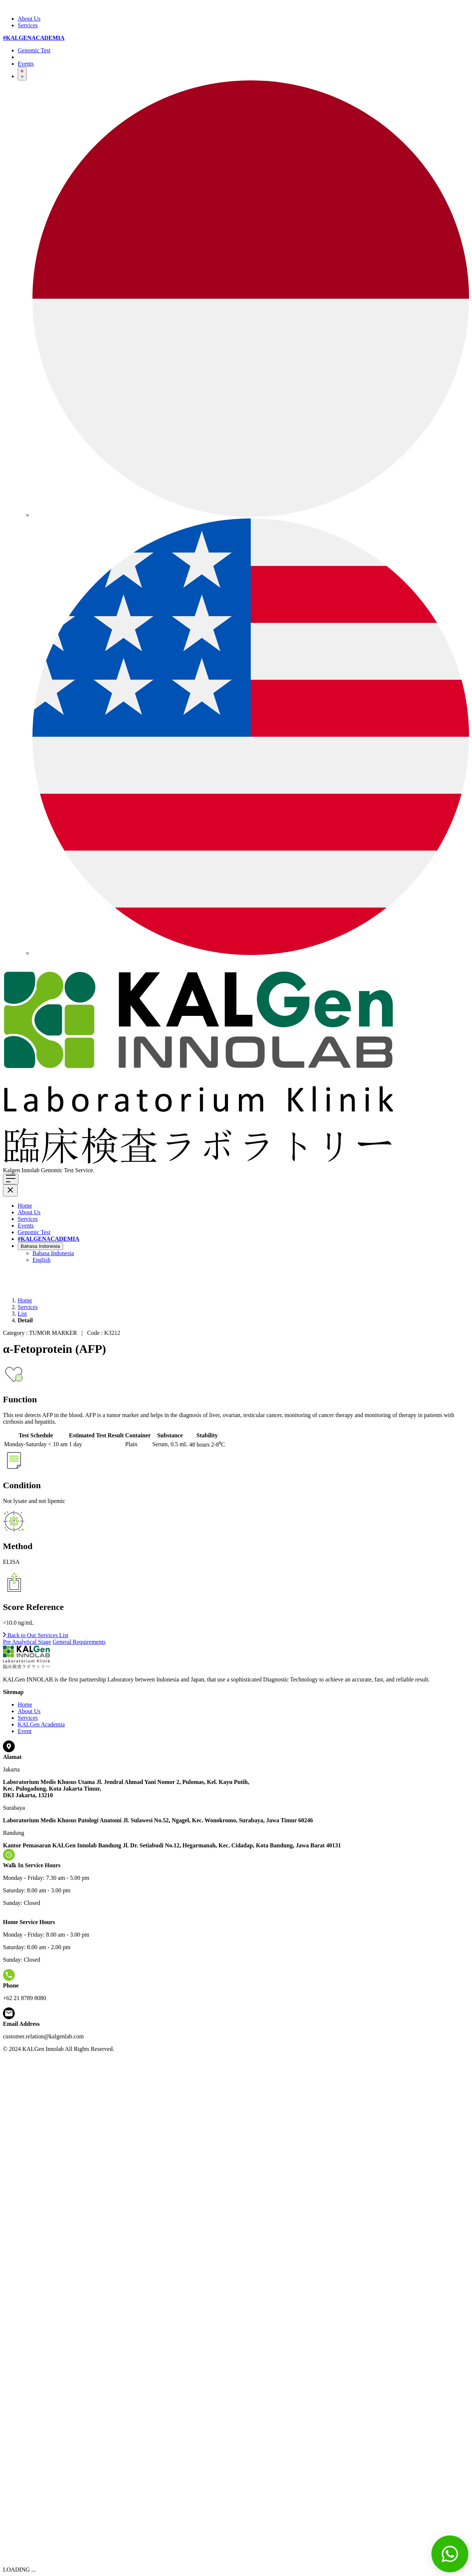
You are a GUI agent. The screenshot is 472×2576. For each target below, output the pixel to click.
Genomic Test (34, 50)
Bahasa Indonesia (40, 1246)
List (22, 1313)
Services (28, 25)
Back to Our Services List (35, 1635)
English (41, 1260)
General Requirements (79, 1642)
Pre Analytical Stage (27, 1642)
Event (24, 1731)
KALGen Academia (41, 1724)
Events (26, 63)
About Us (29, 18)
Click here (108, 1170)
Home (25, 1205)
